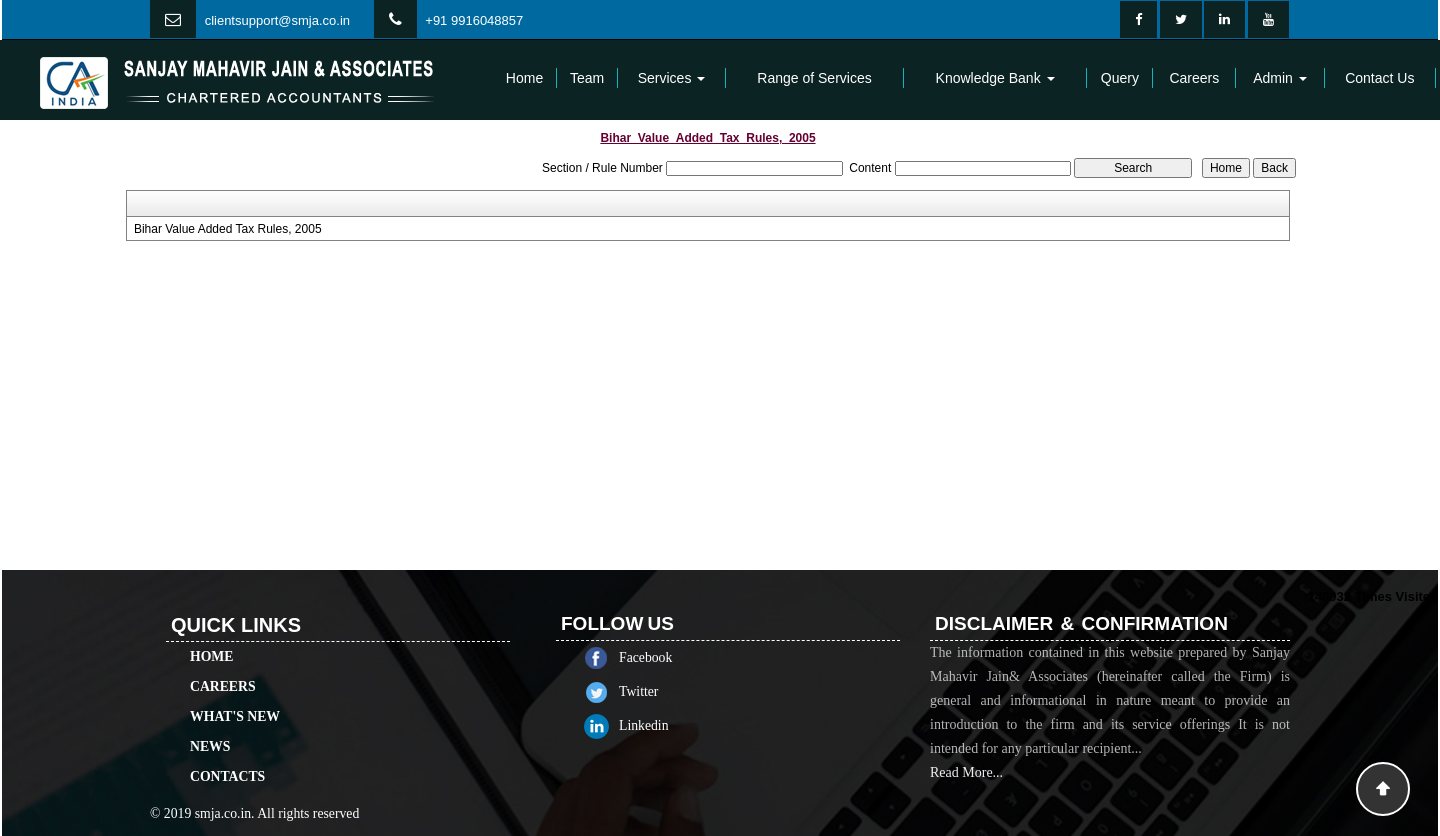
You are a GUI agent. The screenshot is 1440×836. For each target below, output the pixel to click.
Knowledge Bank (995, 78)
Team (587, 78)
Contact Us (1379, 78)
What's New (235, 693)
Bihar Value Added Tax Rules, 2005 (228, 229)
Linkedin (667, 725)
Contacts (227, 753)
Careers (1194, 78)
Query (1120, 78)
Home (524, 78)
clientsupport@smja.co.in (277, 20)
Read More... (966, 795)
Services (672, 78)
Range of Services (814, 78)
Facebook (668, 657)
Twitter (661, 691)
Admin (1280, 78)
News (210, 723)
